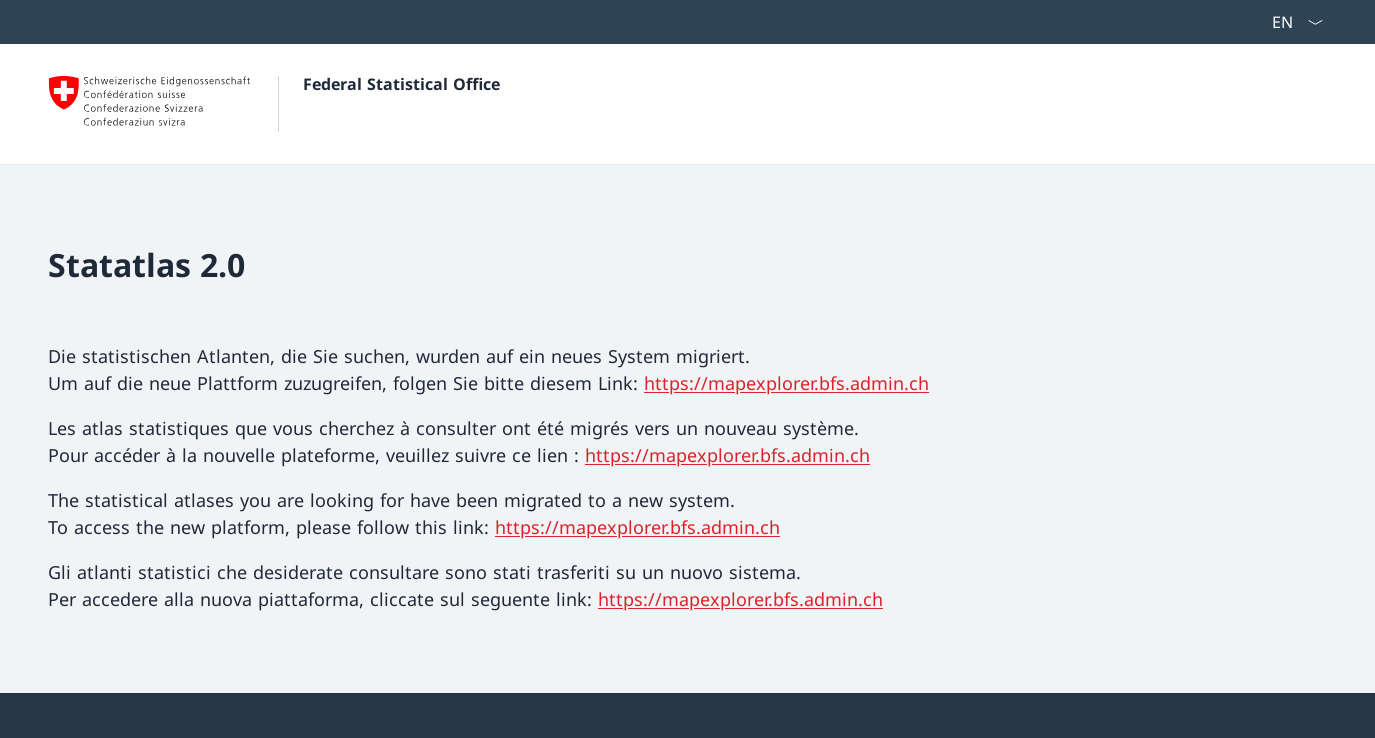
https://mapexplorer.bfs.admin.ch (786, 383)
